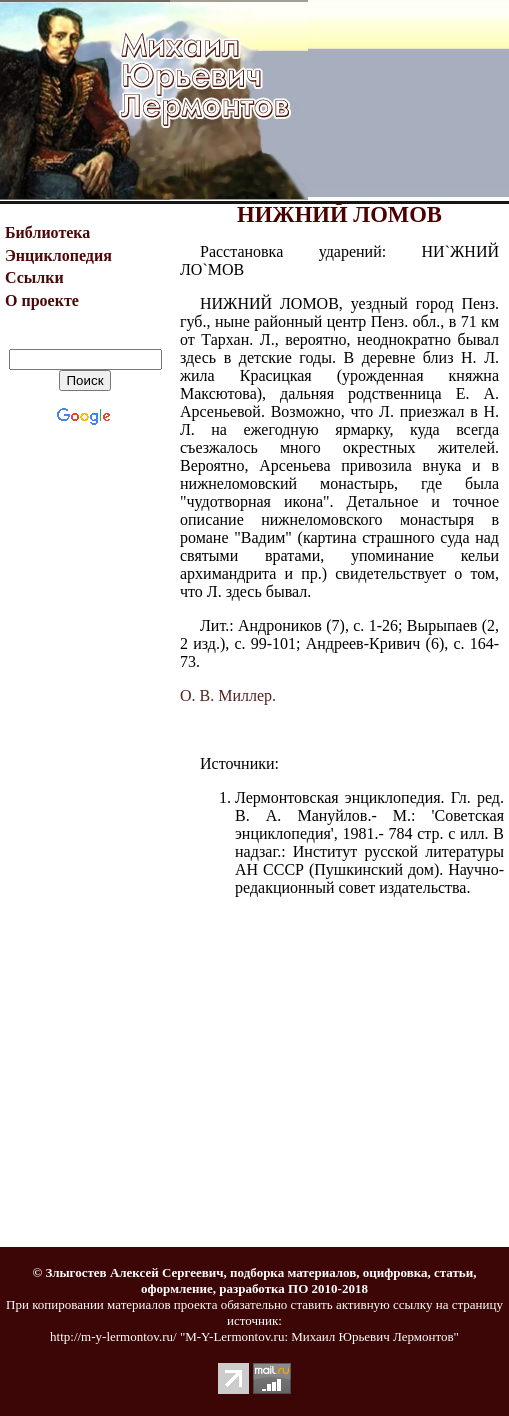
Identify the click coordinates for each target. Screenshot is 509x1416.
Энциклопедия (58, 255)
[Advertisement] (408, 100)
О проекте (42, 300)
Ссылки (34, 277)
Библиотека (47, 232)
